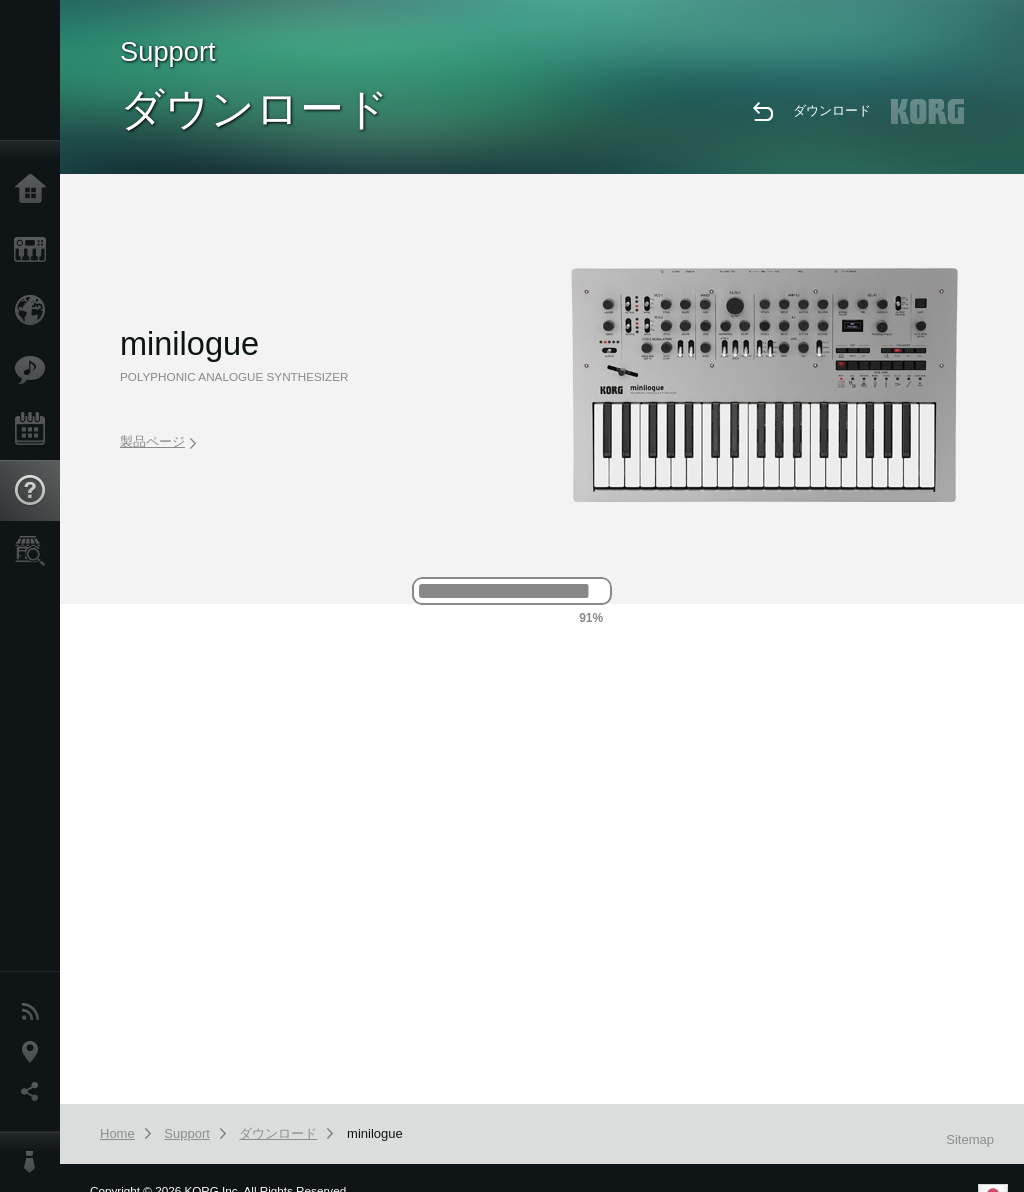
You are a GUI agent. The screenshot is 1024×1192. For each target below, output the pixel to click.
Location (35, 1052)
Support (35, 491)
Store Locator (35, 551)
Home (35, 190)
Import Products (35, 310)
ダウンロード (832, 110)
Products (35, 250)
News (35, 1012)
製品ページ (158, 441)
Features (35, 370)
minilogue (375, 1133)
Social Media (35, 1092)
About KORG (35, 1162)
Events (35, 430)
